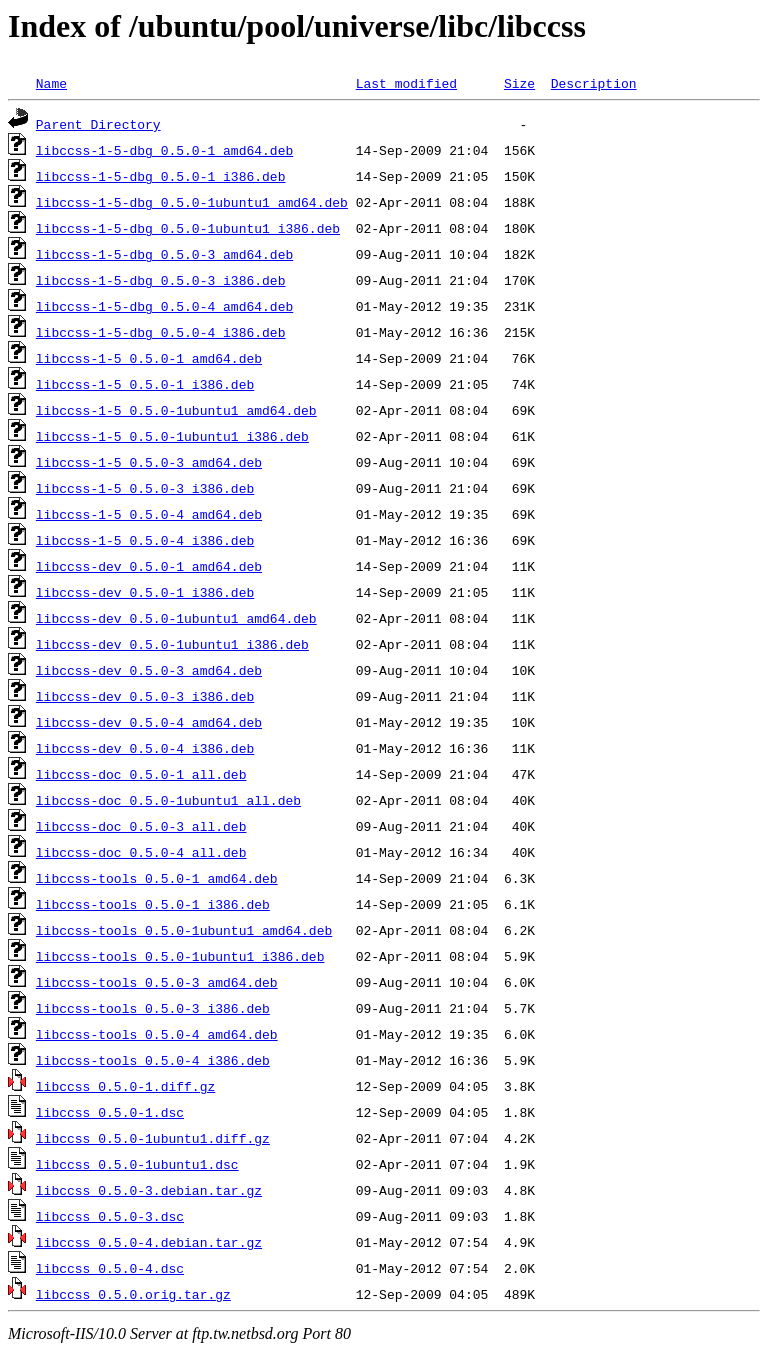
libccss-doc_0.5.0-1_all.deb (141, 774)
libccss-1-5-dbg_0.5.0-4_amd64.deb (164, 306)
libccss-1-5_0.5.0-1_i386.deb (145, 384)
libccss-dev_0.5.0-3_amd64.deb (149, 670)
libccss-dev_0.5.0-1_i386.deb (145, 592)
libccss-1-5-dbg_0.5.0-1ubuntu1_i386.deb (188, 228)
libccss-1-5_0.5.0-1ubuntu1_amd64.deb (176, 410)
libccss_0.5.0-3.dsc (110, 1216)
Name (51, 83)
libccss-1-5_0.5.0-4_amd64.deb (149, 514)
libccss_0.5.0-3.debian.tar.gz (149, 1190)
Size (519, 83)
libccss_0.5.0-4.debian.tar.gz (149, 1242)
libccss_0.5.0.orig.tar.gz (133, 1294)
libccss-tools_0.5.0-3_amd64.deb (157, 982)
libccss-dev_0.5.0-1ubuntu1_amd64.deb (176, 618)
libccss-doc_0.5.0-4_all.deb (141, 852)
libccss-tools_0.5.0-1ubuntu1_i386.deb (180, 956)
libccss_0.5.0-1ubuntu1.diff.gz (153, 1138)
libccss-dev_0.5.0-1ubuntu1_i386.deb (172, 644)
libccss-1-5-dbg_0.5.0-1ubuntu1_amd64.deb (192, 202)
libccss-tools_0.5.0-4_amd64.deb (157, 1034)
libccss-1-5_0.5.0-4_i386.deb (145, 540)
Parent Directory (98, 124)
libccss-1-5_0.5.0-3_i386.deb (145, 488)
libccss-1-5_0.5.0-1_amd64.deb (149, 358)
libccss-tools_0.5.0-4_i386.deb (153, 1060)
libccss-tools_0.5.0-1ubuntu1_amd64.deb (184, 930)
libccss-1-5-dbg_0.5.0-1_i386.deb (161, 176)
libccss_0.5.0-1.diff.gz (125, 1086)
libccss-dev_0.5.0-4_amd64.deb (149, 722)
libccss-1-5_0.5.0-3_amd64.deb (149, 462)
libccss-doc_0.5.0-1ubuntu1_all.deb (168, 800)
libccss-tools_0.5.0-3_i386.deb (153, 1008)
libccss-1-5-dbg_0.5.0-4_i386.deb (161, 332)
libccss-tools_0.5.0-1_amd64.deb (157, 878)
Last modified (406, 83)
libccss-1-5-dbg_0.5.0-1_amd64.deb (164, 150)
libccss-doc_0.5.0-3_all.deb (141, 826)
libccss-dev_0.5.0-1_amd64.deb (149, 566)
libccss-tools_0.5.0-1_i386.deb (153, 904)
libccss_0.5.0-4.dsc (110, 1268)
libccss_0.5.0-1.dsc (110, 1112)
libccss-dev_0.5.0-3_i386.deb (145, 696)
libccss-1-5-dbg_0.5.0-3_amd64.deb (164, 254)
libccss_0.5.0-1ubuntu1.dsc (137, 1164)
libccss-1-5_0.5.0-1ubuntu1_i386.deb (172, 436)
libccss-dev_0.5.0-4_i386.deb (145, 748)
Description (594, 83)
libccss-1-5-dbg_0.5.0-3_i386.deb (161, 280)
